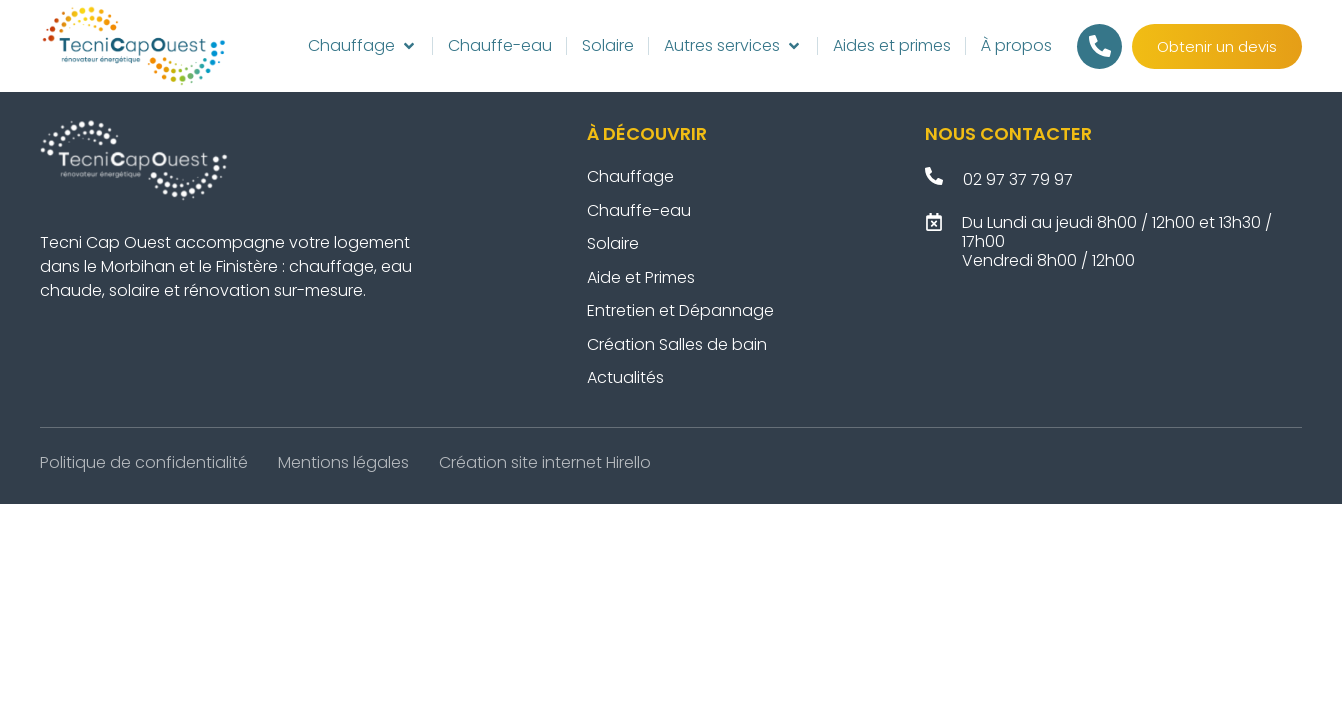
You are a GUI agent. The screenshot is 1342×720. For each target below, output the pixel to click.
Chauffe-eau (639, 210)
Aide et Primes (641, 277)
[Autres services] (733, 46)
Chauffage (630, 176)
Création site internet (520, 462)
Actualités (625, 377)
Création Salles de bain (679, 344)
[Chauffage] (363, 46)
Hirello (628, 462)
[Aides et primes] (892, 46)
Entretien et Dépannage (682, 310)
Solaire (613, 243)
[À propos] (1016, 46)
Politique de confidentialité (144, 462)
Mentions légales (343, 462)
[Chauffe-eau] (500, 46)
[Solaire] (608, 46)
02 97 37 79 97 (1018, 179)
